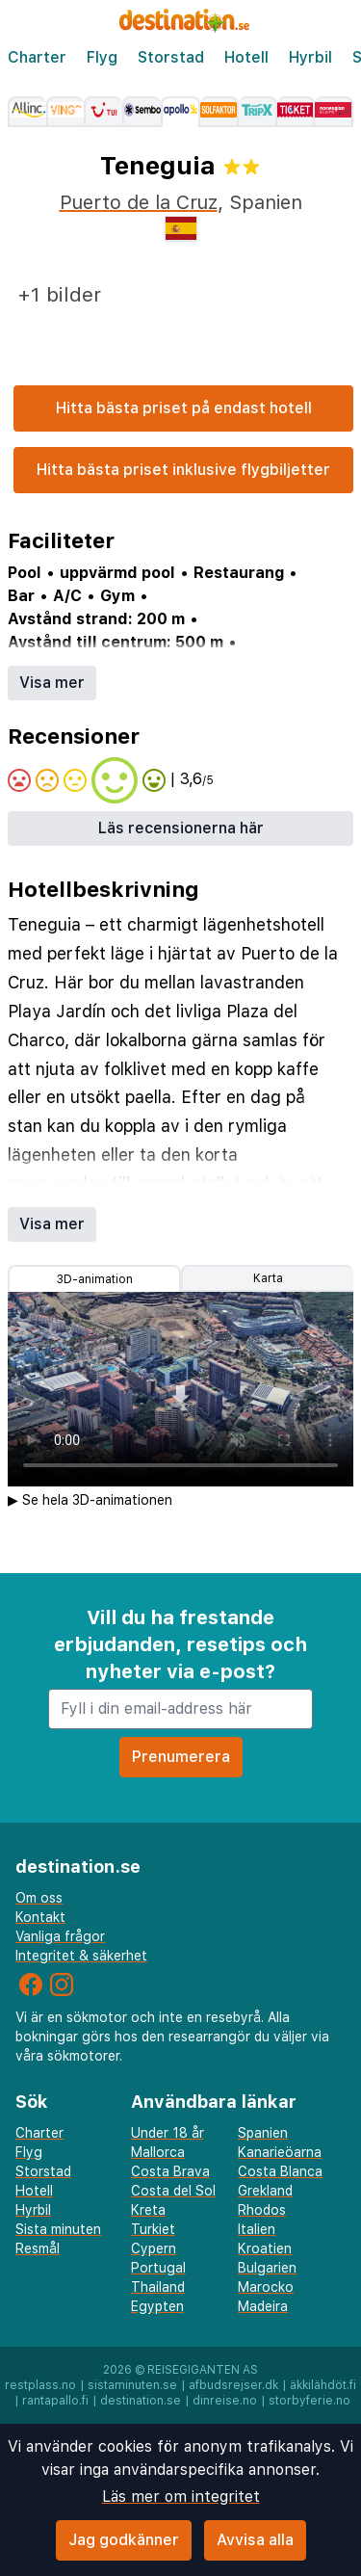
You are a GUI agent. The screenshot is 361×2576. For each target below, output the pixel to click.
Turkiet (153, 2229)
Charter (37, 57)
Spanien (263, 2133)
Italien (256, 2229)
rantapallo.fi (55, 2400)
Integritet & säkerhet (81, 1955)
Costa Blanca (280, 2171)
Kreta (148, 2210)
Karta (268, 1278)
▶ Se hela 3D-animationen (90, 1500)
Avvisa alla (255, 2540)
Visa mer (52, 682)
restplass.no (40, 2385)
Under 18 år (167, 2133)
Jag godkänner (123, 2540)
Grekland (265, 2190)
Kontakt (40, 1917)
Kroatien (265, 2248)
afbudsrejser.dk (233, 2385)
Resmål (37, 2248)
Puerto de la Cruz (139, 202)
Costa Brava (170, 2171)
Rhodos (262, 2210)
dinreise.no (225, 2400)
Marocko (266, 2287)
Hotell (246, 57)
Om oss (39, 1898)
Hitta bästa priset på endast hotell (184, 408)
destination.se (140, 2400)
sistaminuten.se (132, 2385)
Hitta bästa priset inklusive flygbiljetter (183, 469)
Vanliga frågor (60, 1936)
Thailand (158, 2287)
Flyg (102, 57)
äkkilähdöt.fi (323, 2385)
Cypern (153, 2248)
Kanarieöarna (280, 2152)
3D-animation (95, 1279)
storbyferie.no (309, 2400)
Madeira (263, 2306)
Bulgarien (267, 2267)
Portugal (158, 2267)
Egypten (157, 2306)
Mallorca (158, 2152)
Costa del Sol (173, 2190)
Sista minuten (58, 2229)
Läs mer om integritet (181, 2496)
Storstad (171, 57)
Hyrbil (310, 57)
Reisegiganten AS (202, 2370)
